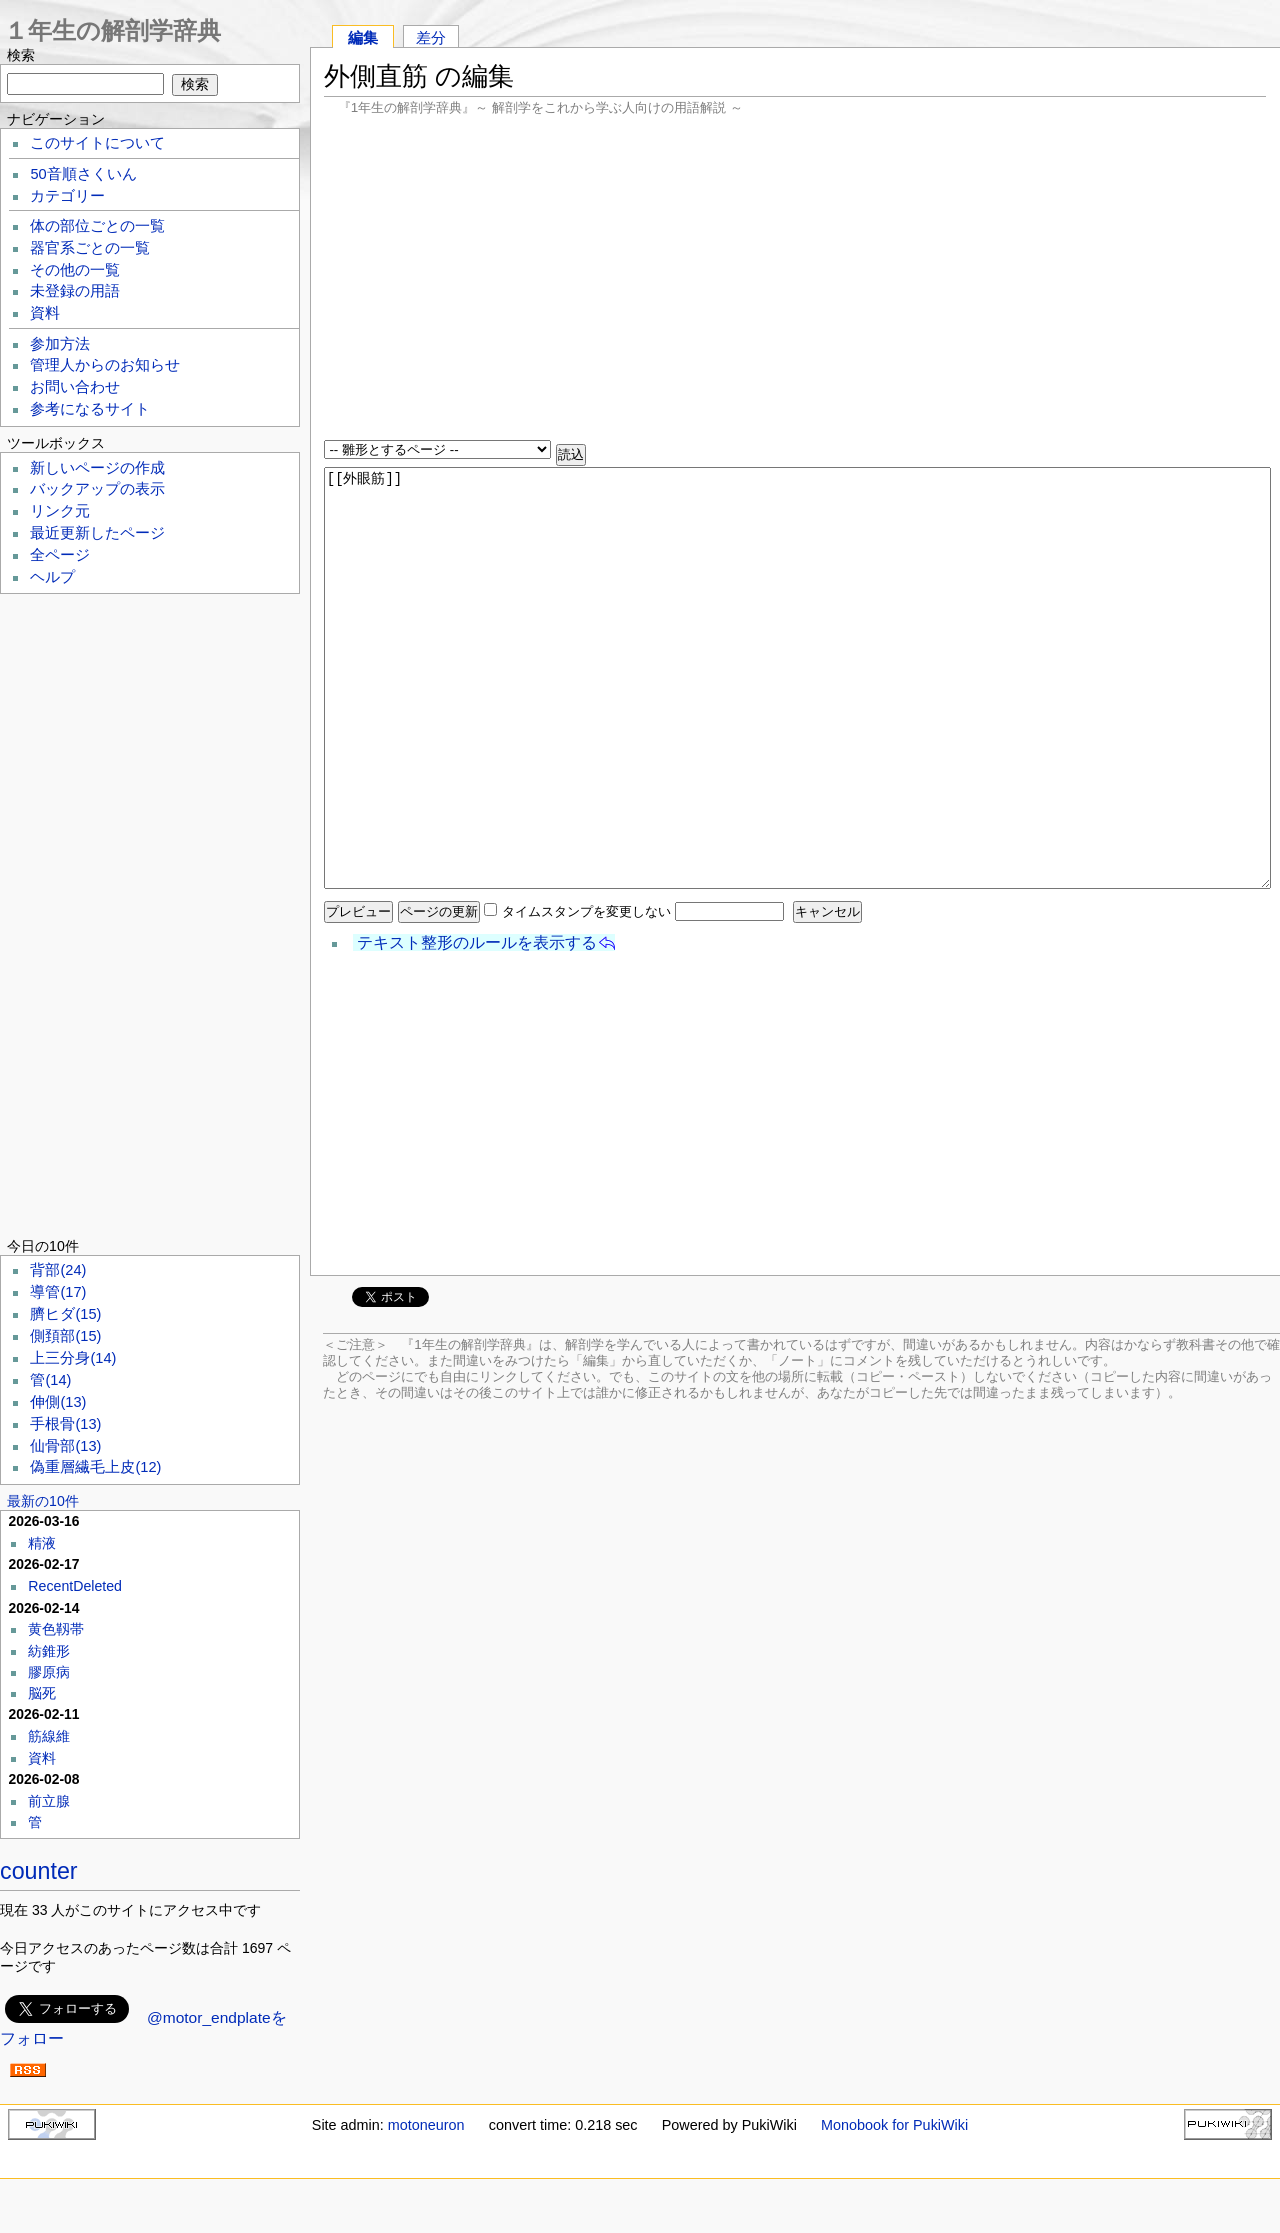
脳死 (42, 1693)
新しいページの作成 (97, 468)
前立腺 (49, 1801)
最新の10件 (43, 1501)
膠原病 (49, 1672)
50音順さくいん (83, 174)
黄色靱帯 (56, 1629)
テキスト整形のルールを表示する (477, 942)
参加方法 (60, 344)
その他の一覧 (75, 270)
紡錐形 (49, 1651)
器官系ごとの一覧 (90, 248)
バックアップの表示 (97, 489)
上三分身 (73, 1358)
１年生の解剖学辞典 (112, 30)
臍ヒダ (65, 1314)
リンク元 (60, 511)
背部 (58, 1270)
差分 (431, 37)
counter (39, 1871)
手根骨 (65, 1424)
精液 (42, 1543)
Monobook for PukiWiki (894, 2125)
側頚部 (65, 1336)
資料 (45, 313)
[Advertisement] (795, 280)
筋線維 (49, 1736)
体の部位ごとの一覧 (97, 226)
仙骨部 (65, 1446)
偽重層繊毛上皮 (95, 1467)
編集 (363, 37)
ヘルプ (52, 577)
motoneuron (426, 2125)
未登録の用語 (75, 291)
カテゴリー (67, 196)
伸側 (58, 1402)
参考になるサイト (90, 409)
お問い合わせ (75, 387)
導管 (58, 1292)
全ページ (60, 555)
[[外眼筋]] (797, 678)
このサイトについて (97, 143)
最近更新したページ (97, 533)
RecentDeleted (75, 1586)
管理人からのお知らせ (105, 365)
